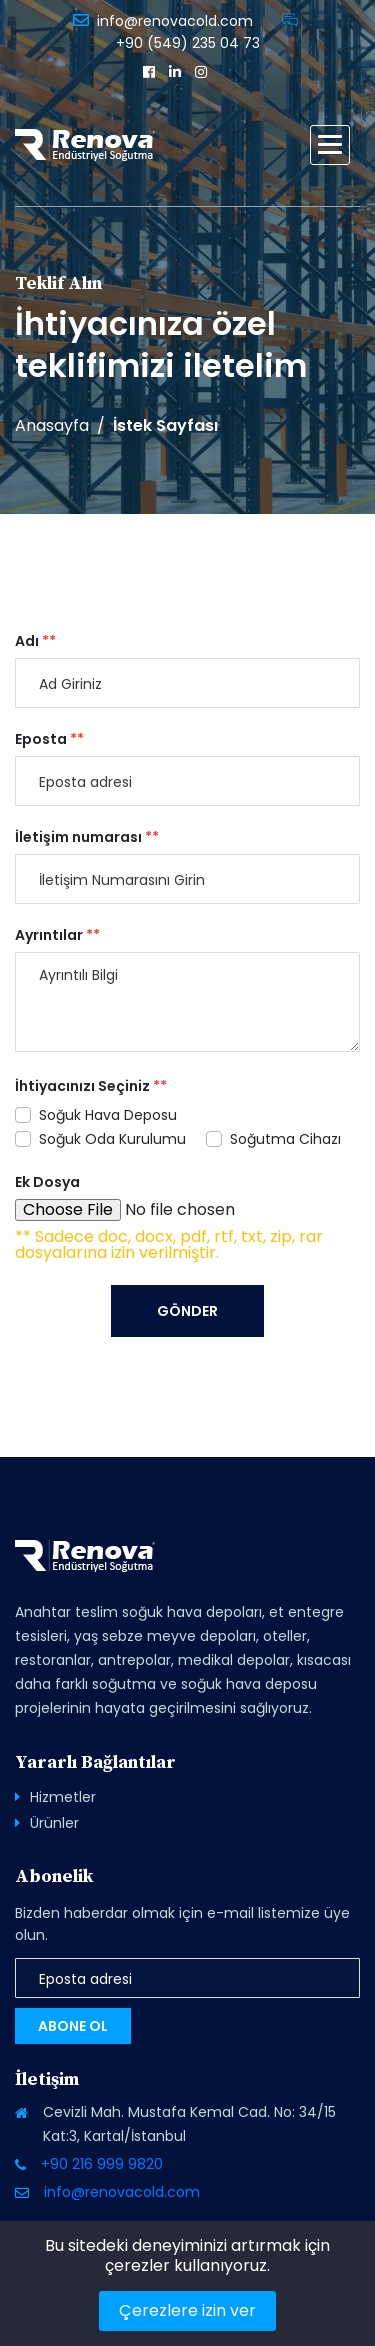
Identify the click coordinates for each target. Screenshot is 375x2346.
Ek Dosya (47, 1182)
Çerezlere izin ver (187, 2310)
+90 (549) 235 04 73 (188, 43)
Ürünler (54, 1823)
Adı (35, 641)
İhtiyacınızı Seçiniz (91, 1086)
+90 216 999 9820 (102, 2164)
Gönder (187, 1311)
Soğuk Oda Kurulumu (112, 1139)
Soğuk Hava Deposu (108, 1115)
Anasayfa (52, 426)
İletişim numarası (87, 837)
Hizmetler (63, 1797)
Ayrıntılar (57, 935)
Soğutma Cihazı (285, 1139)
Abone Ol (73, 2026)
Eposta (49, 739)
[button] (330, 145)
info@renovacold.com (175, 21)
